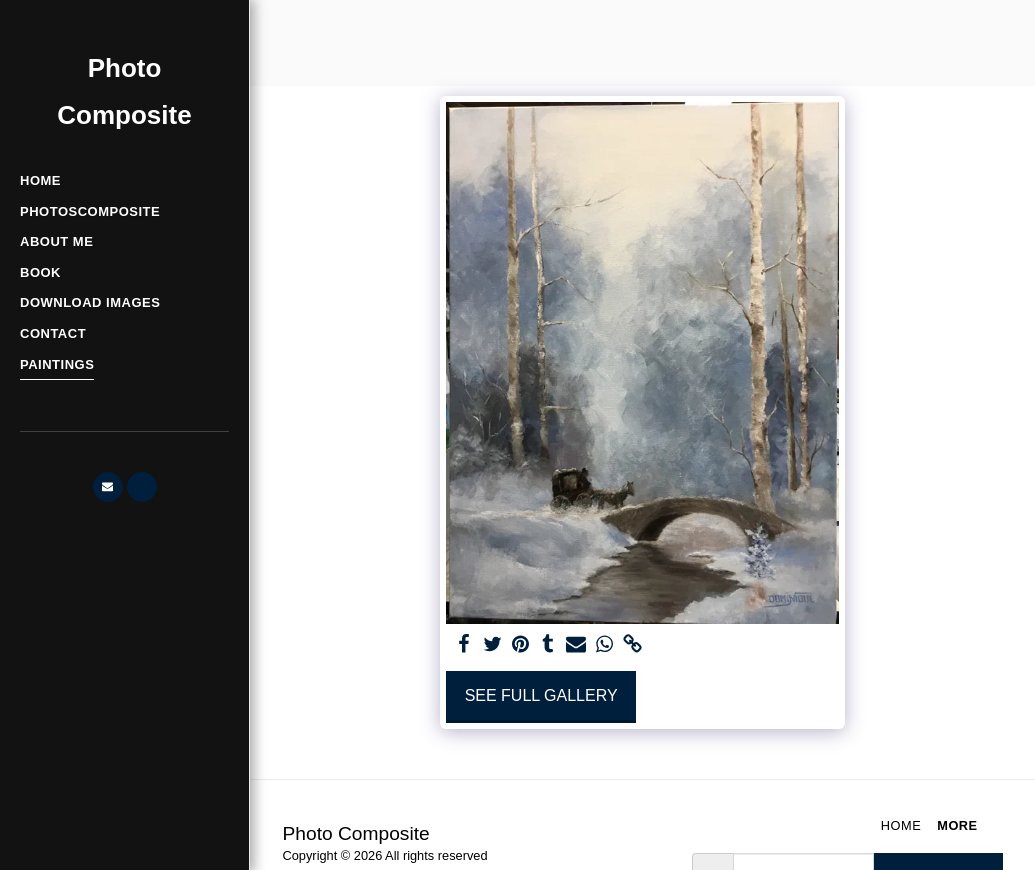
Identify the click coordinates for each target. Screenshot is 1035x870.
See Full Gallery (541, 695)
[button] (108, 487)
